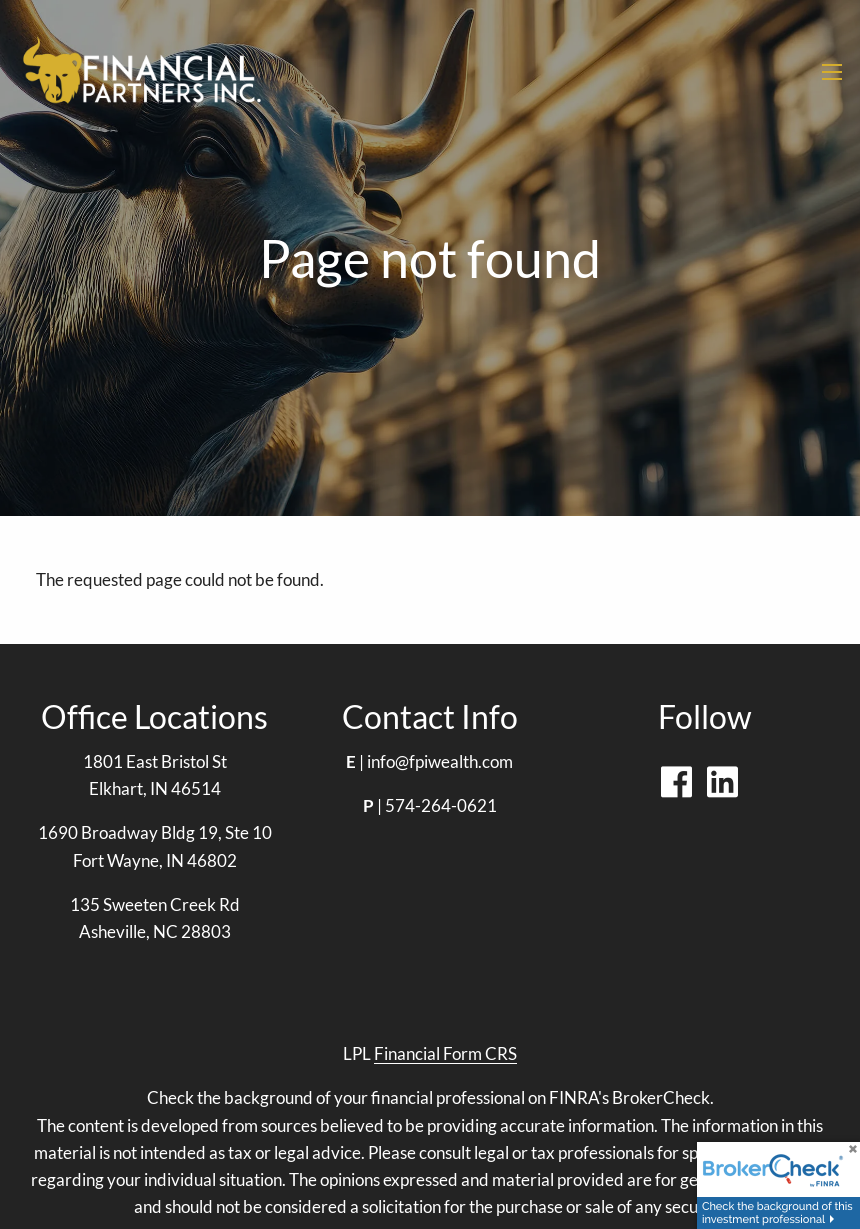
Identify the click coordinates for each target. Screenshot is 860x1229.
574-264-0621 (441, 805)
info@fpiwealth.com (440, 761)
